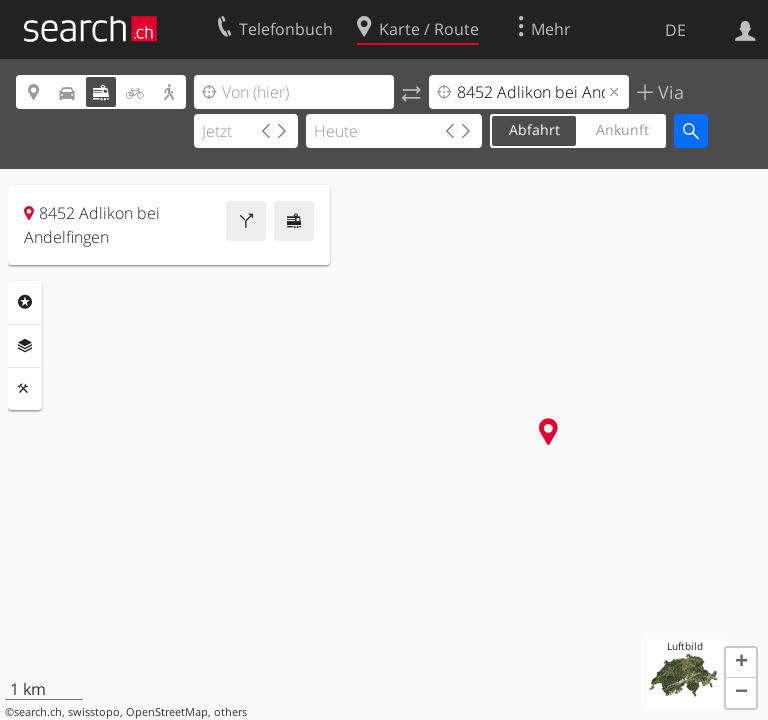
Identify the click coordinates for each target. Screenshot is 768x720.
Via (668, 92)
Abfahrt (534, 129)
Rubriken (25, 302)
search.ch (38, 712)
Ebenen (25, 346)
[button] (741, 663)
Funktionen (25, 389)
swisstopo (94, 712)
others (230, 712)
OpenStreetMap (167, 712)
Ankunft (622, 129)
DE (675, 30)
